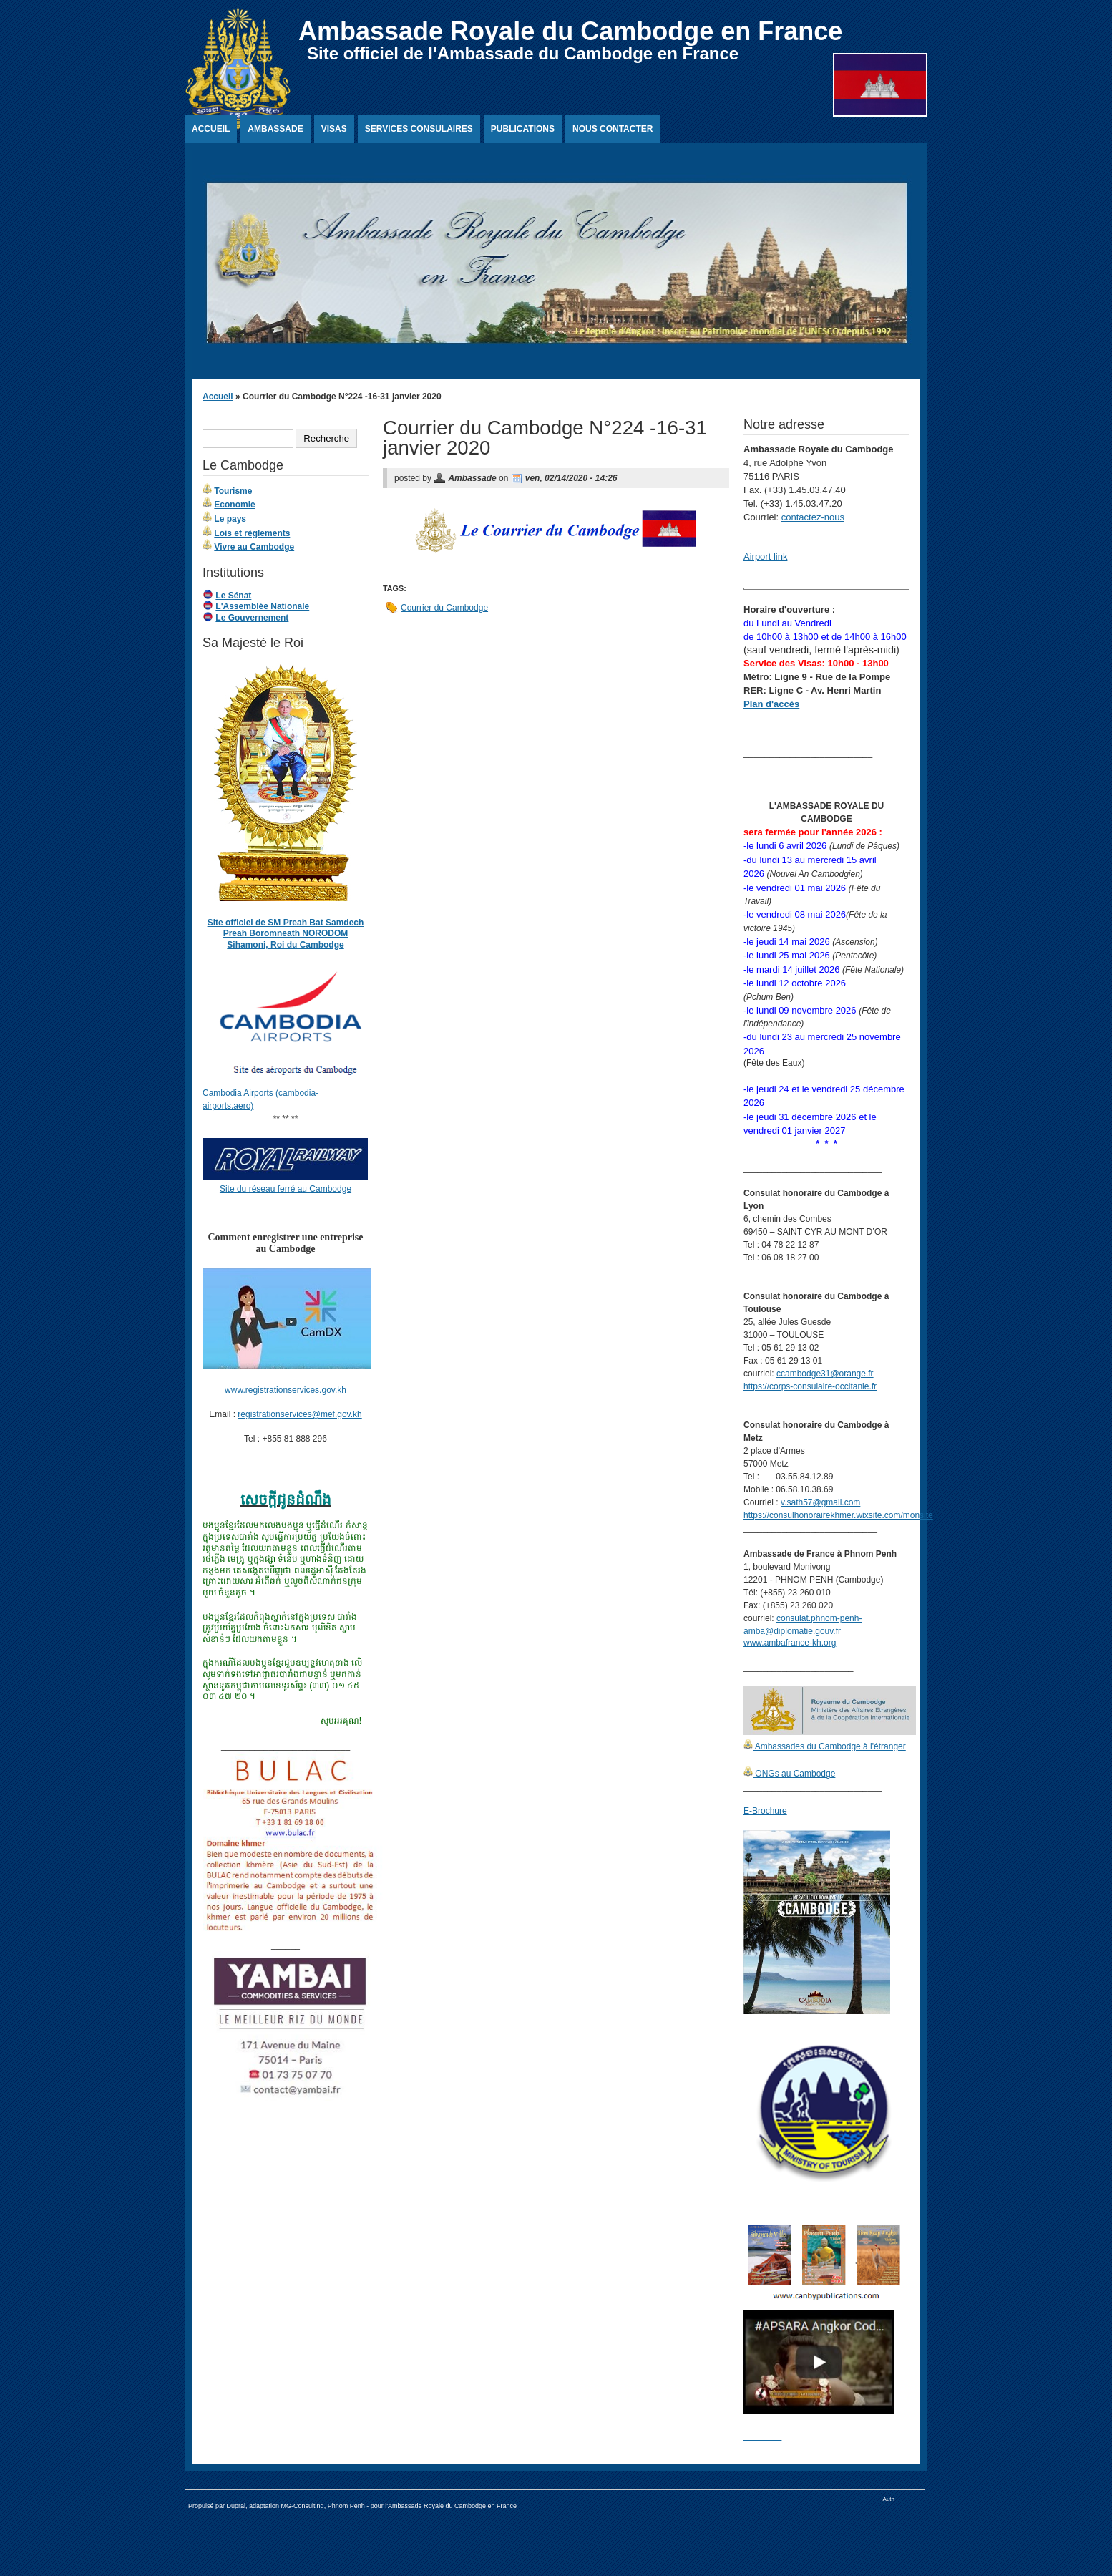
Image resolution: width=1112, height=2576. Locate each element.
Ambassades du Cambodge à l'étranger (829, 1746)
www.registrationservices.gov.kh (285, 1390)
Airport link (765, 556)
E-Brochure (765, 1811)
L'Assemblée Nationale (262, 606)
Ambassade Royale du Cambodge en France (570, 31)
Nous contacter (612, 129)
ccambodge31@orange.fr (825, 1374)
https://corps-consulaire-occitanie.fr (810, 1386)
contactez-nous (812, 517)
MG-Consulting (302, 2505)
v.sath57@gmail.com (820, 1502)
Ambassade (275, 129)
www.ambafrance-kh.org (789, 1643)
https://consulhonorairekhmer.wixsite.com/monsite (838, 1515)
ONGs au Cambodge (794, 1774)
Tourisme (233, 491)
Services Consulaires (419, 129)
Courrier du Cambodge (444, 608)
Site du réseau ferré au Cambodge (285, 1189)
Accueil (211, 129)
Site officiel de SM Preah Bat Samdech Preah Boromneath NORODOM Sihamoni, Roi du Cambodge (286, 934)
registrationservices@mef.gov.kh (299, 1414)
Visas (334, 129)
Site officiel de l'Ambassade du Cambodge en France (522, 53)
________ (762, 2436)
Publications (523, 129)
